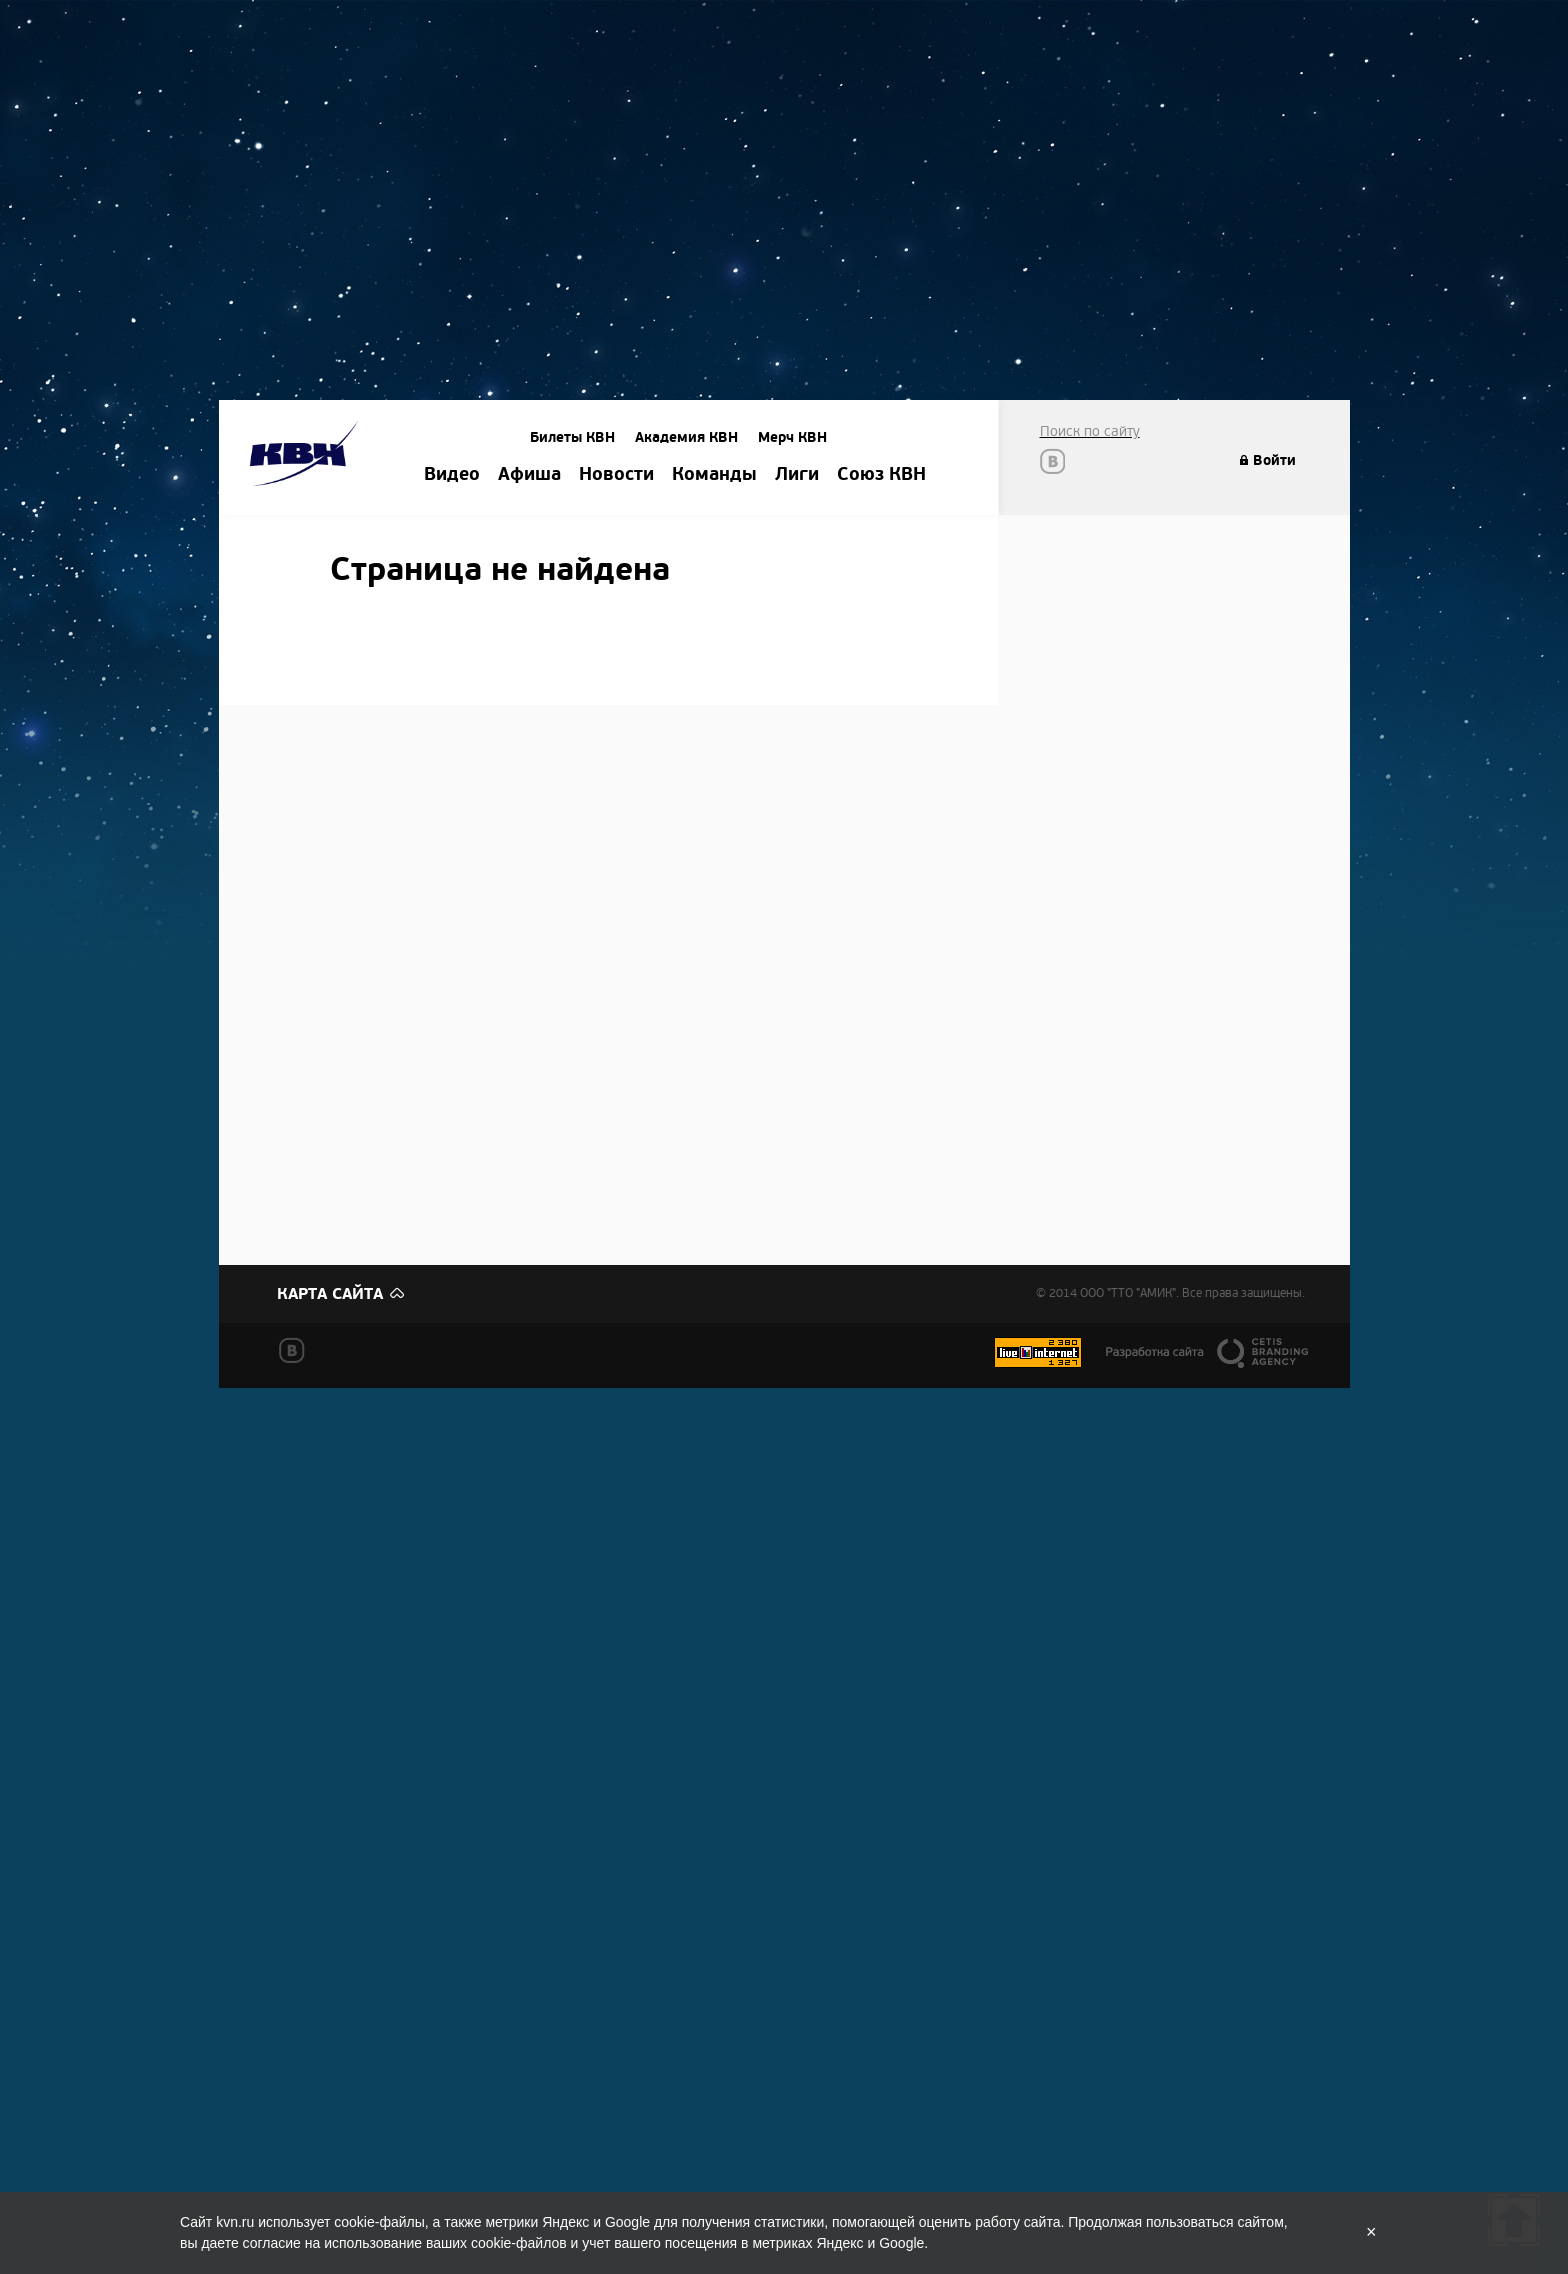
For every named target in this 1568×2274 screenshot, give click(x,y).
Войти (1274, 460)
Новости (616, 475)
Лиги (797, 475)
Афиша (529, 475)
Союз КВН (881, 475)
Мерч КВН (792, 437)
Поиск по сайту (1090, 431)
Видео (452, 475)
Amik (307, 456)
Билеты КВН (572, 437)
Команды (714, 475)
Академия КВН (686, 437)
